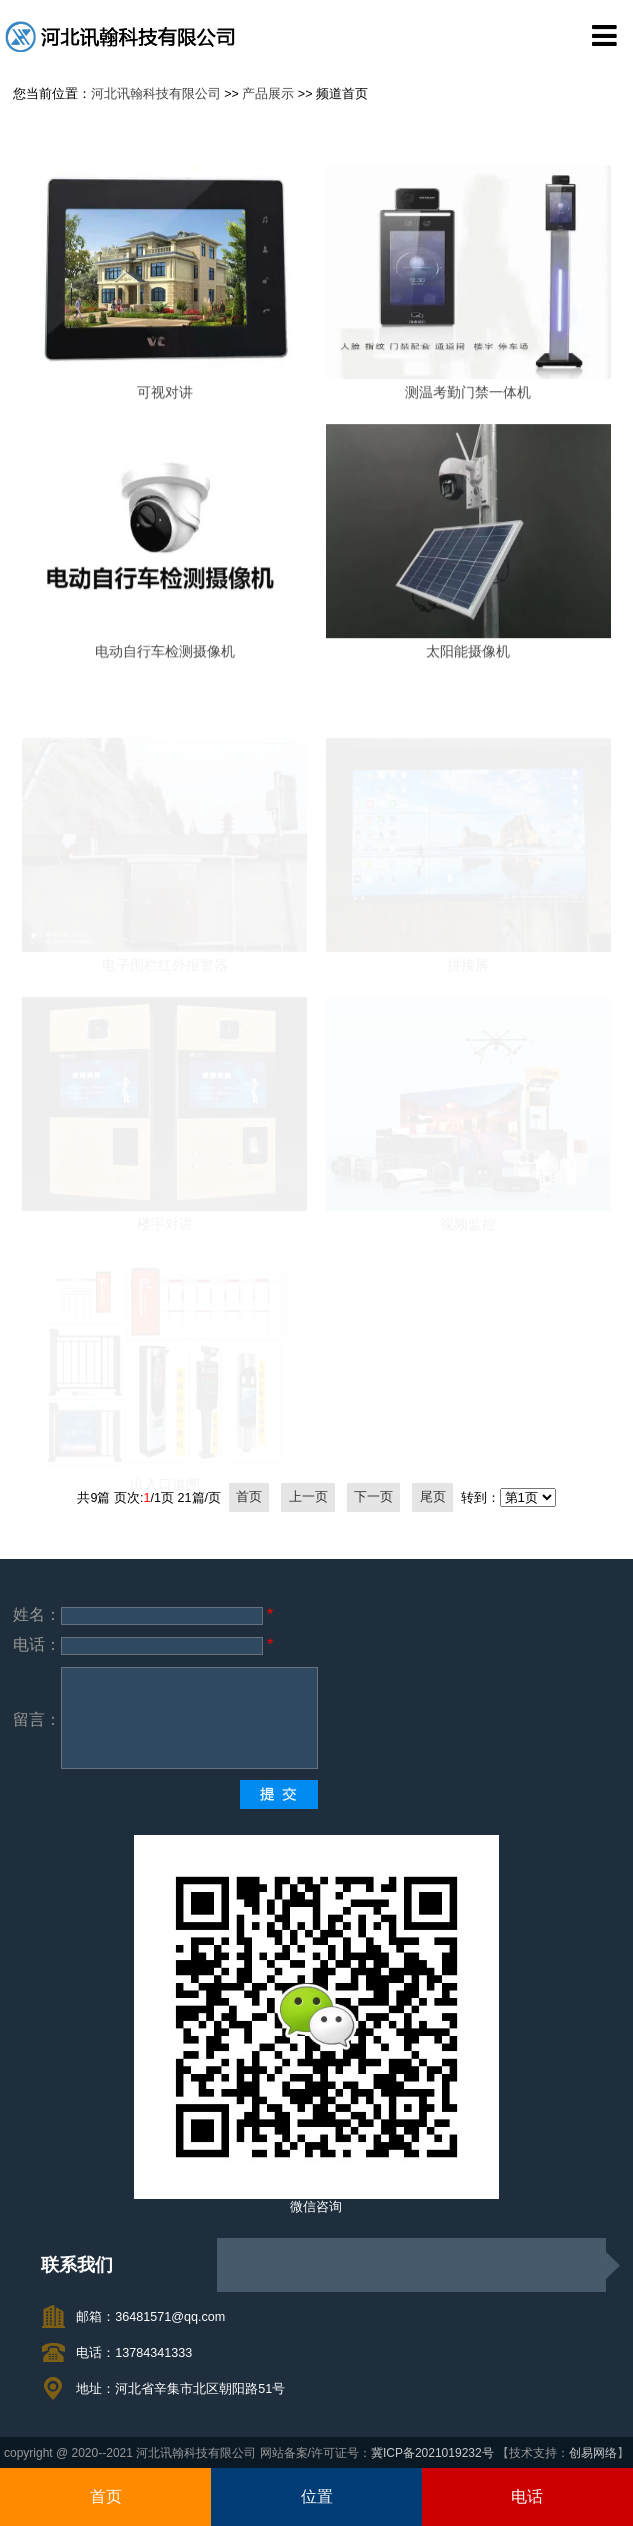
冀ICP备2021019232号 (432, 2453)
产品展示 (268, 94)
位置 (317, 2496)
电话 (527, 2496)
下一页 (373, 1498)
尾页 (433, 1498)
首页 (106, 2496)
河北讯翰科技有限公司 (156, 94)
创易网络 (593, 2453)
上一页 (308, 1498)
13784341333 (153, 2353)
